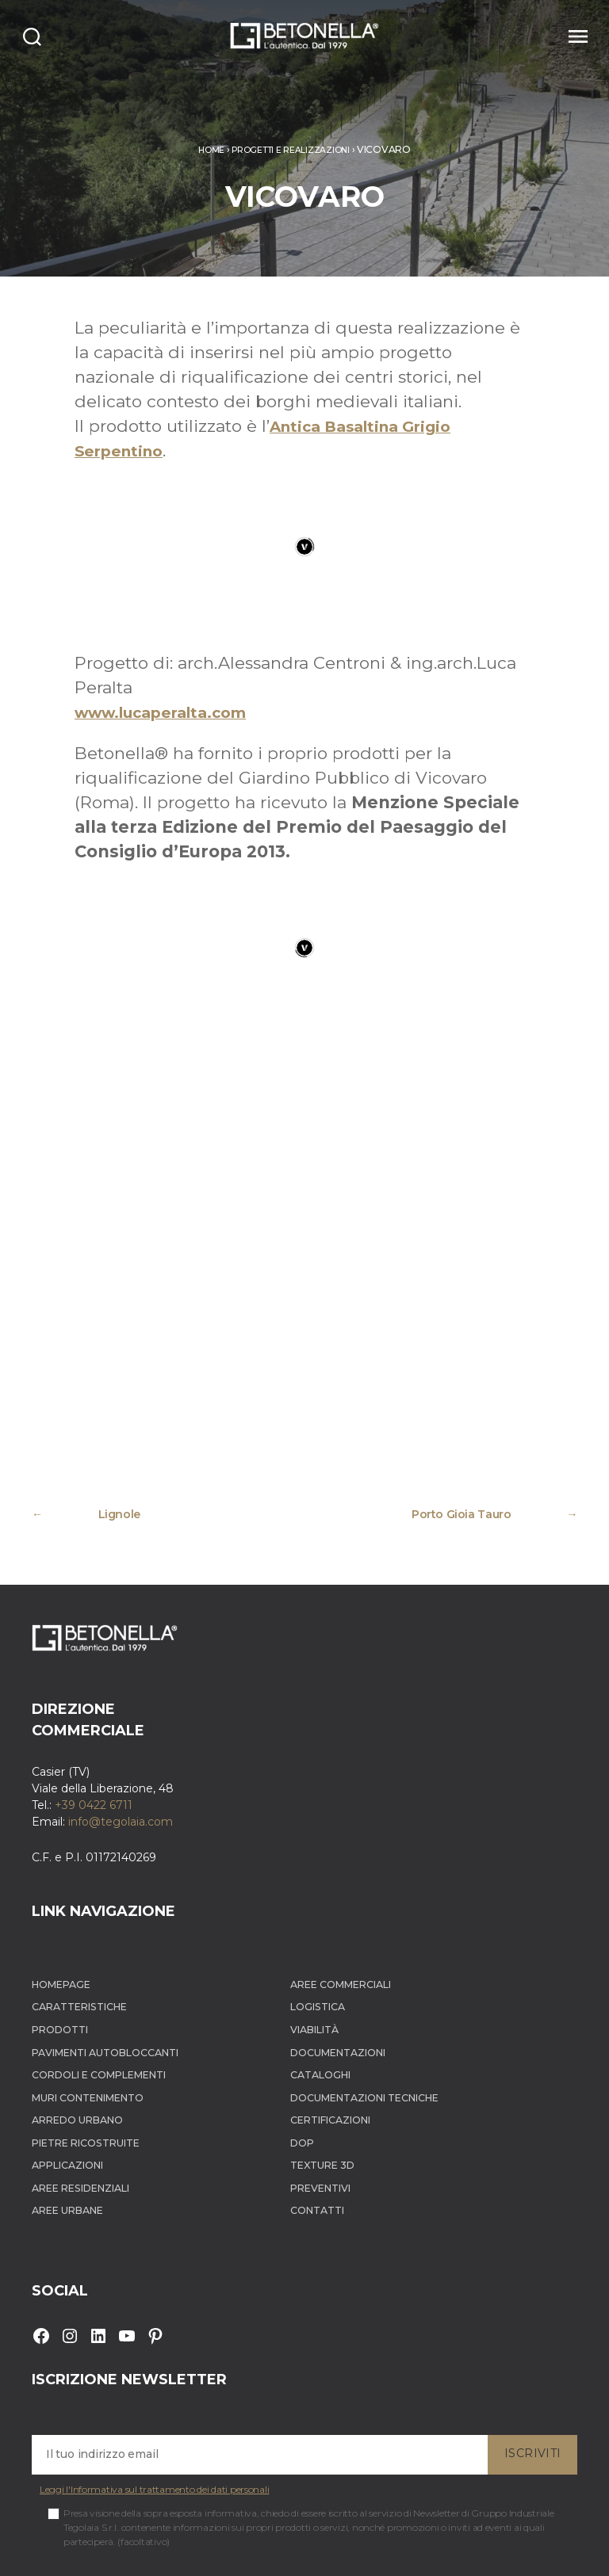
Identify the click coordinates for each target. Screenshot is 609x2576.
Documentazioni (369, 1932)
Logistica (344, 1885)
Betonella (97, 2550)
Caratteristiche (88, 1885)
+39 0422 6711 (93, 1682)
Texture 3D (350, 2048)
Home (201, 149)
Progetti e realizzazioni (293, 149)
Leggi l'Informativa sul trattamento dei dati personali (154, 2375)
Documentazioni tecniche (402, 1979)
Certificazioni (361, 2002)
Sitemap (468, 2550)
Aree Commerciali (373, 1861)
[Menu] (567, 35)
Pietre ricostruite (97, 2025)
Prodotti (65, 1908)
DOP (325, 2025)
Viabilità (341, 1908)
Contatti (343, 2095)
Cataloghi (347, 1955)
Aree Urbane (75, 2095)
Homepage (67, 1861)
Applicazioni (75, 2048)
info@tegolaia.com (120, 1699)
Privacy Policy (213, 2550)
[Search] (41, 35)
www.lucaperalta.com (173, 712)
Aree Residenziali (92, 2072)
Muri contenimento (101, 1979)
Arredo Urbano (86, 2002)
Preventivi (349, 2072)
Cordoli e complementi (113, 1955)
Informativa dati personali (382, 2550)
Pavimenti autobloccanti (119, 1932)
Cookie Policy (284, 2550)
